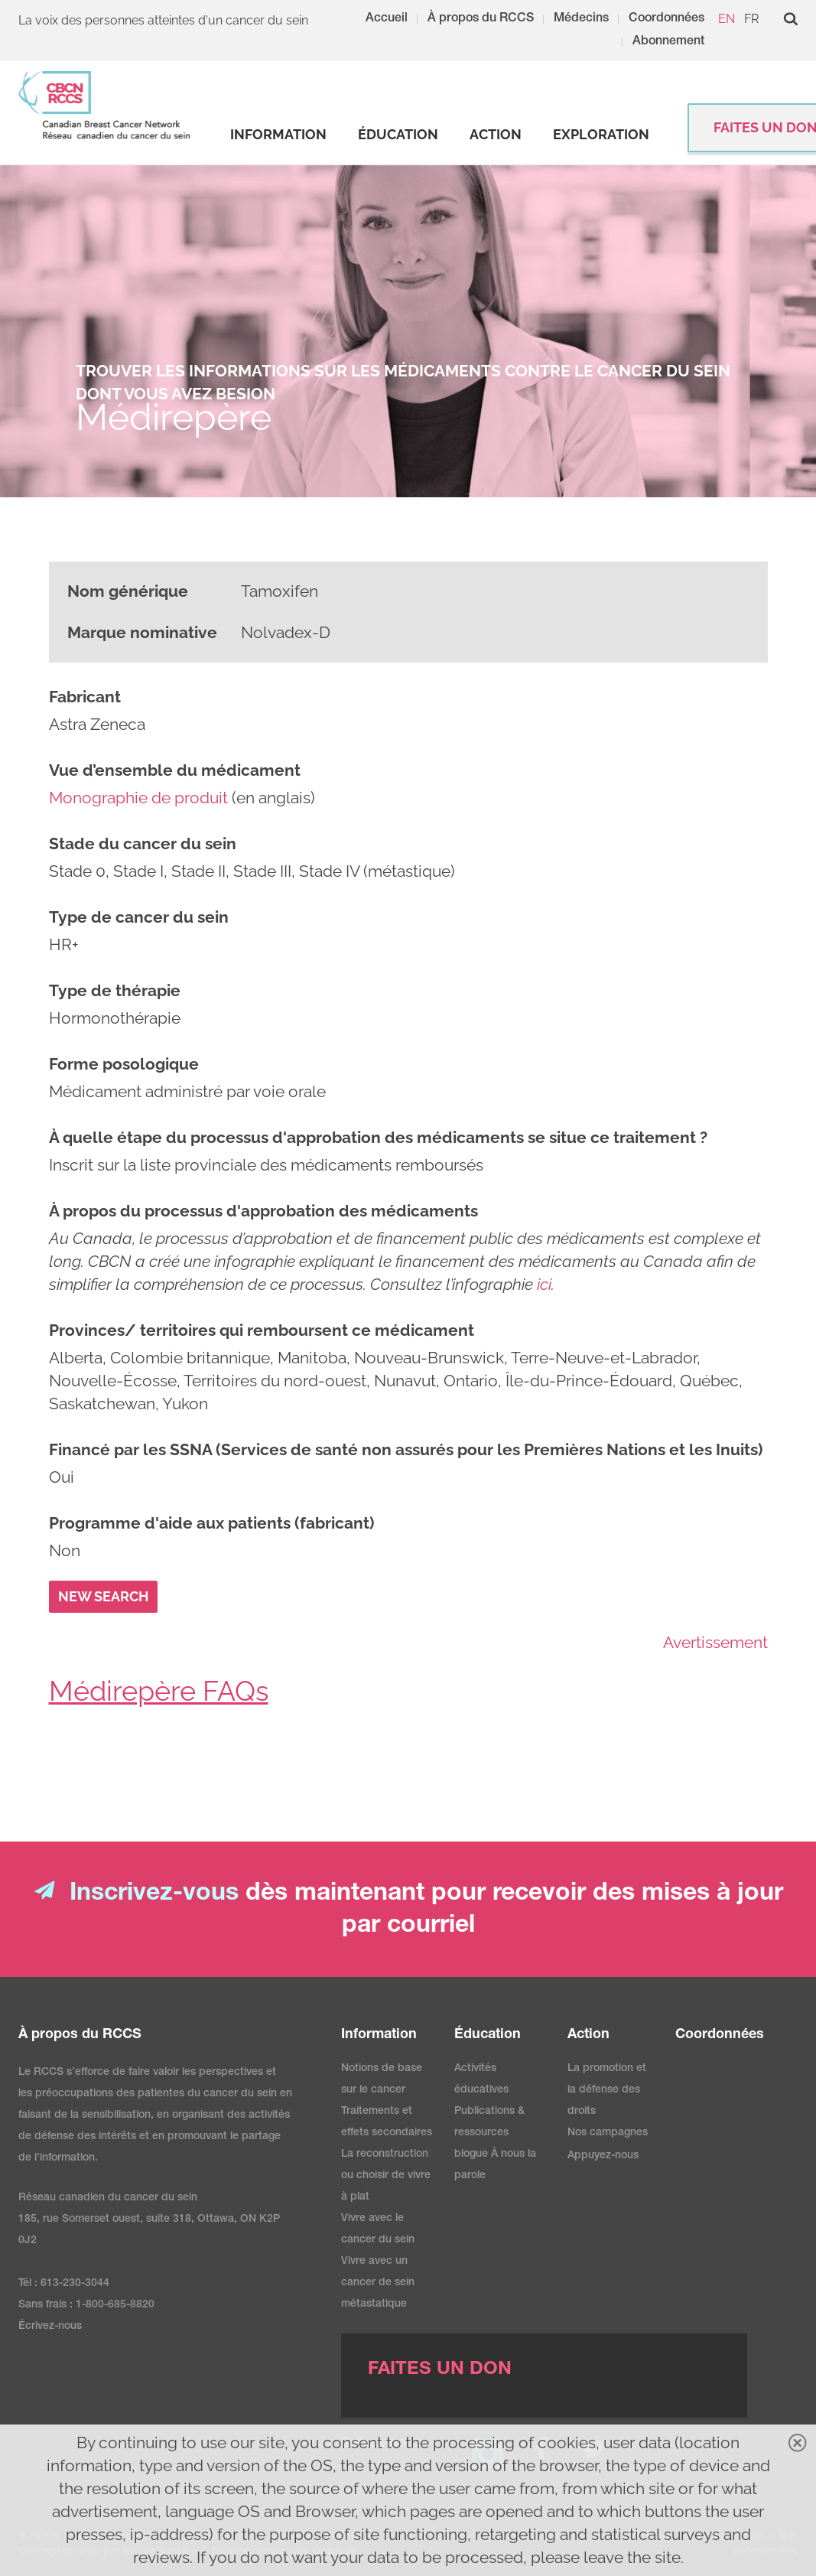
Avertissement (715, 1642)
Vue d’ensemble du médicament (175, 770)
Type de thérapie (114, 990)
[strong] (278, 134)
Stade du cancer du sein (142, 843)
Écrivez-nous (50, 2326)
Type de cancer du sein (139, 917)
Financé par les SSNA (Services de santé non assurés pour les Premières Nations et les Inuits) (405, 1449)
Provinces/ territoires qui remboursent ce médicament (261, 1330)
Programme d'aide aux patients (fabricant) (211, 1522)
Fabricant (85, 696)
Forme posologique (124, 1063)
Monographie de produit (138, 797)
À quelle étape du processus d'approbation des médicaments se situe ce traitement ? (378, 1137)
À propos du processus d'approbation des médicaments (263, 1210)
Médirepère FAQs (158, 1691)
